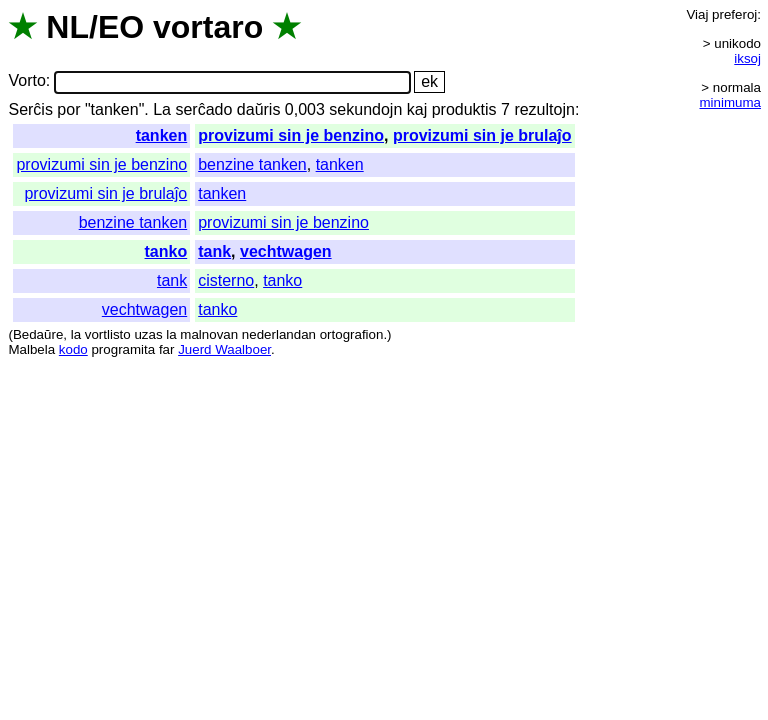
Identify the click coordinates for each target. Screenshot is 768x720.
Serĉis (30, 109)
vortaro (208, 27)
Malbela (31, 349)
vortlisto (108, 334)
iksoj (747, 58)
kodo (73, 349)
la (76, 334)
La (162, 109)
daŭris (259, 109)
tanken (162, 135)
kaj (417, 109)
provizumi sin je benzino (291, 135)
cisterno (226, 280)
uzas (148, 334)
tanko (166, 251)
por (68, 109)
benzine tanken (252, 164)
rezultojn (544, 109)
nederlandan (279, 334)
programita (123, 349)
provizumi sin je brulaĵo (482, 135)
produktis (464, 109)
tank (214, 251)
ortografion (352, 334)
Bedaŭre (38, 334)
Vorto (26, 81)
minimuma (730, 102)
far (167, 349)
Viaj (697, 14)
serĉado (203, 109)
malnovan (209, 334)
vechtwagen (286, 251)
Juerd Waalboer (224, 349)
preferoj (734, 14)
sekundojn (365, 109)
